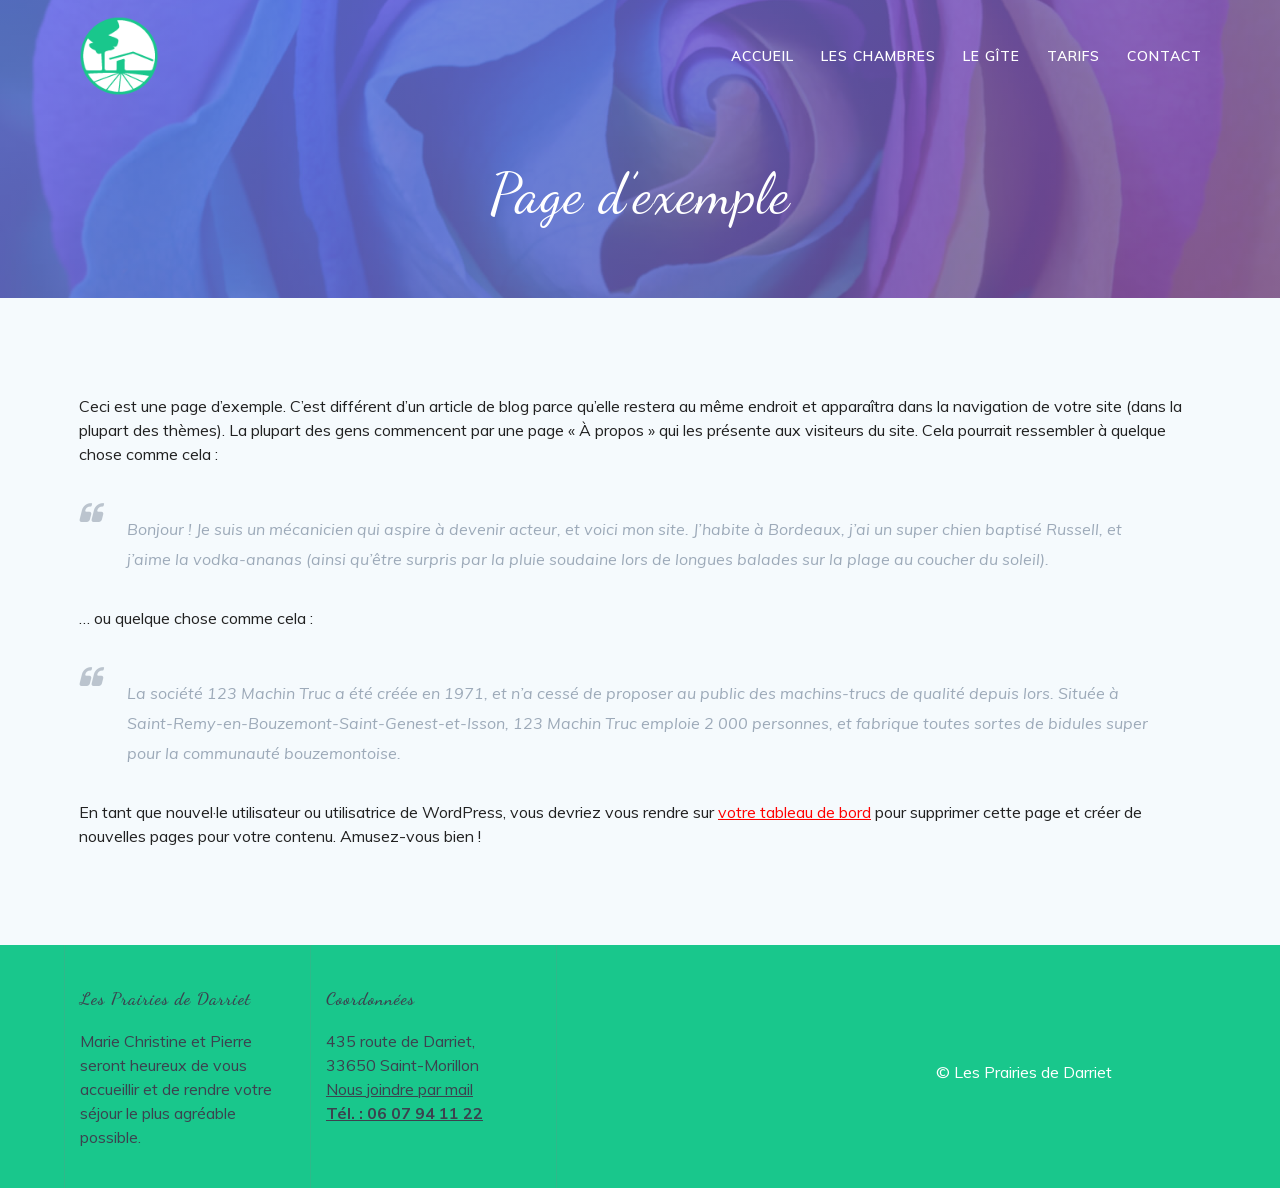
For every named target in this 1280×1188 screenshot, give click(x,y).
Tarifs (1073, 56)
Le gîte (991, 56)
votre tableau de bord (794, 812)
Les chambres (878, 56)
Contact (1164, 56)
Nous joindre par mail (399, 1089)
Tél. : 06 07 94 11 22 (404, 1113)
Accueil (762, 56)
